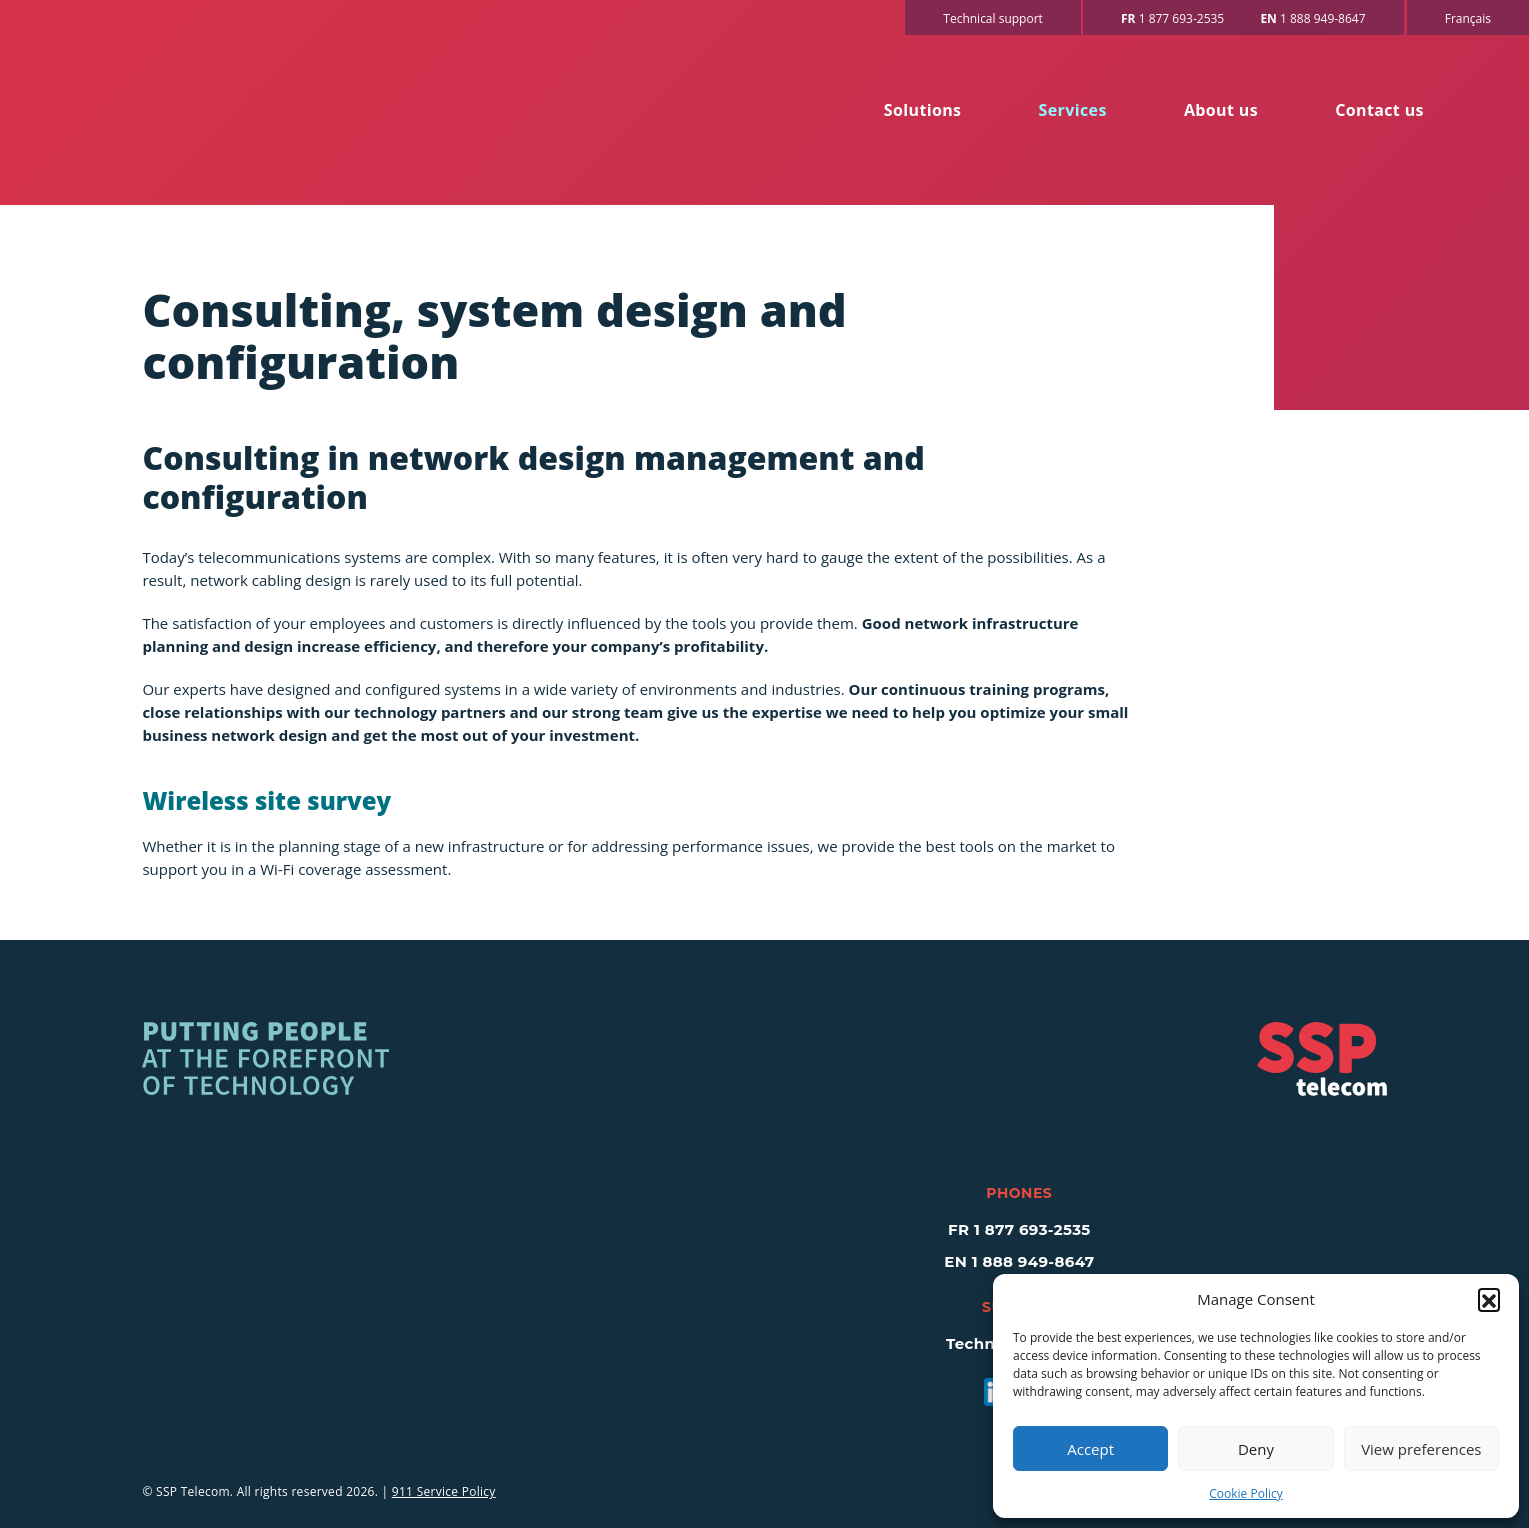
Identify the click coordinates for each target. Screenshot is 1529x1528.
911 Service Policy (444, 1491)
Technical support (993, 18)
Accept (1090, 1449)
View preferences (1421, 1449)
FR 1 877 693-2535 (1019, 1229)
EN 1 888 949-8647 (1019, 1261)
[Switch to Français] (1468, 17)
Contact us (1379, 110)
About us (1221, 110)
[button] (1489, 1299)
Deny (1256, 1449)
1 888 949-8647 (1312, 18)
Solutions (923, 110)
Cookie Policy (1245, 1493)
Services (1073, 110)
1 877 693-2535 (1172, 18)
